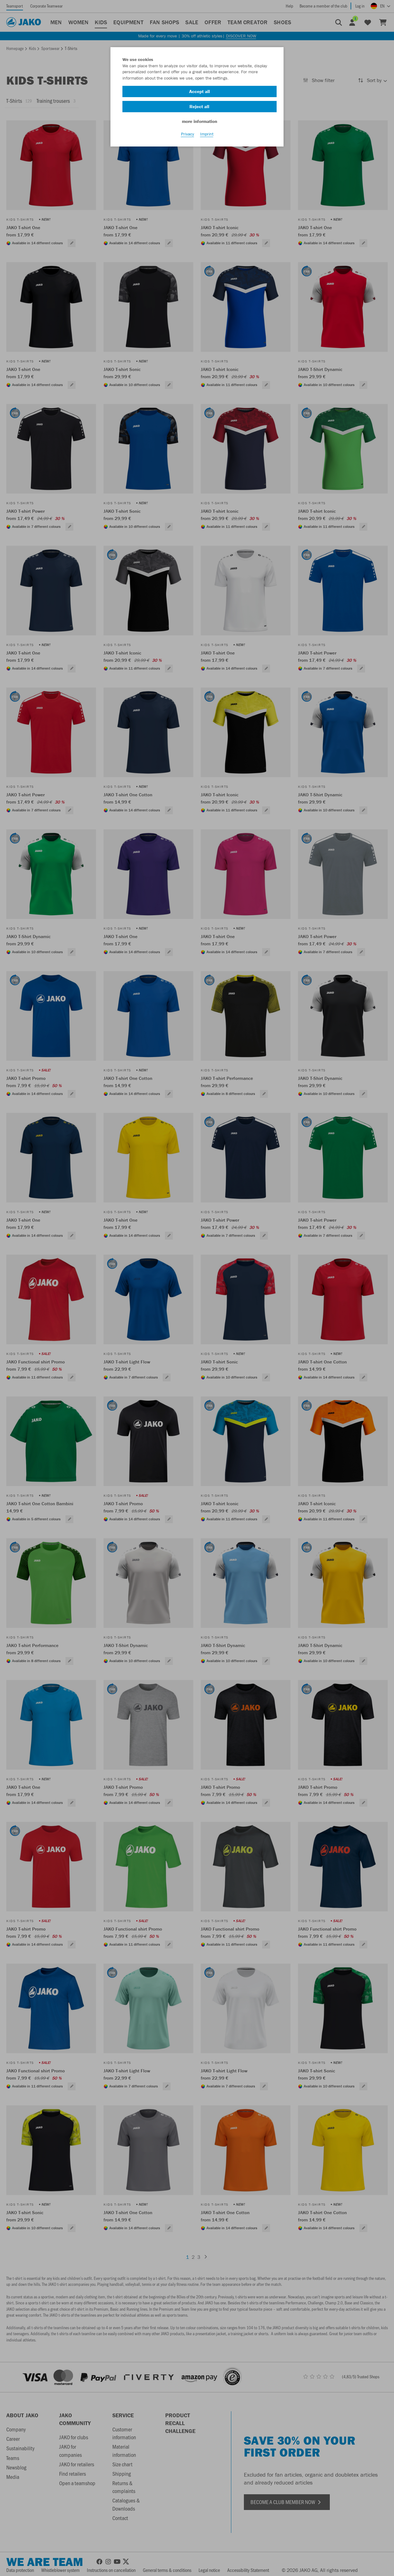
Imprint (206, 138)
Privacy (187, 138)
